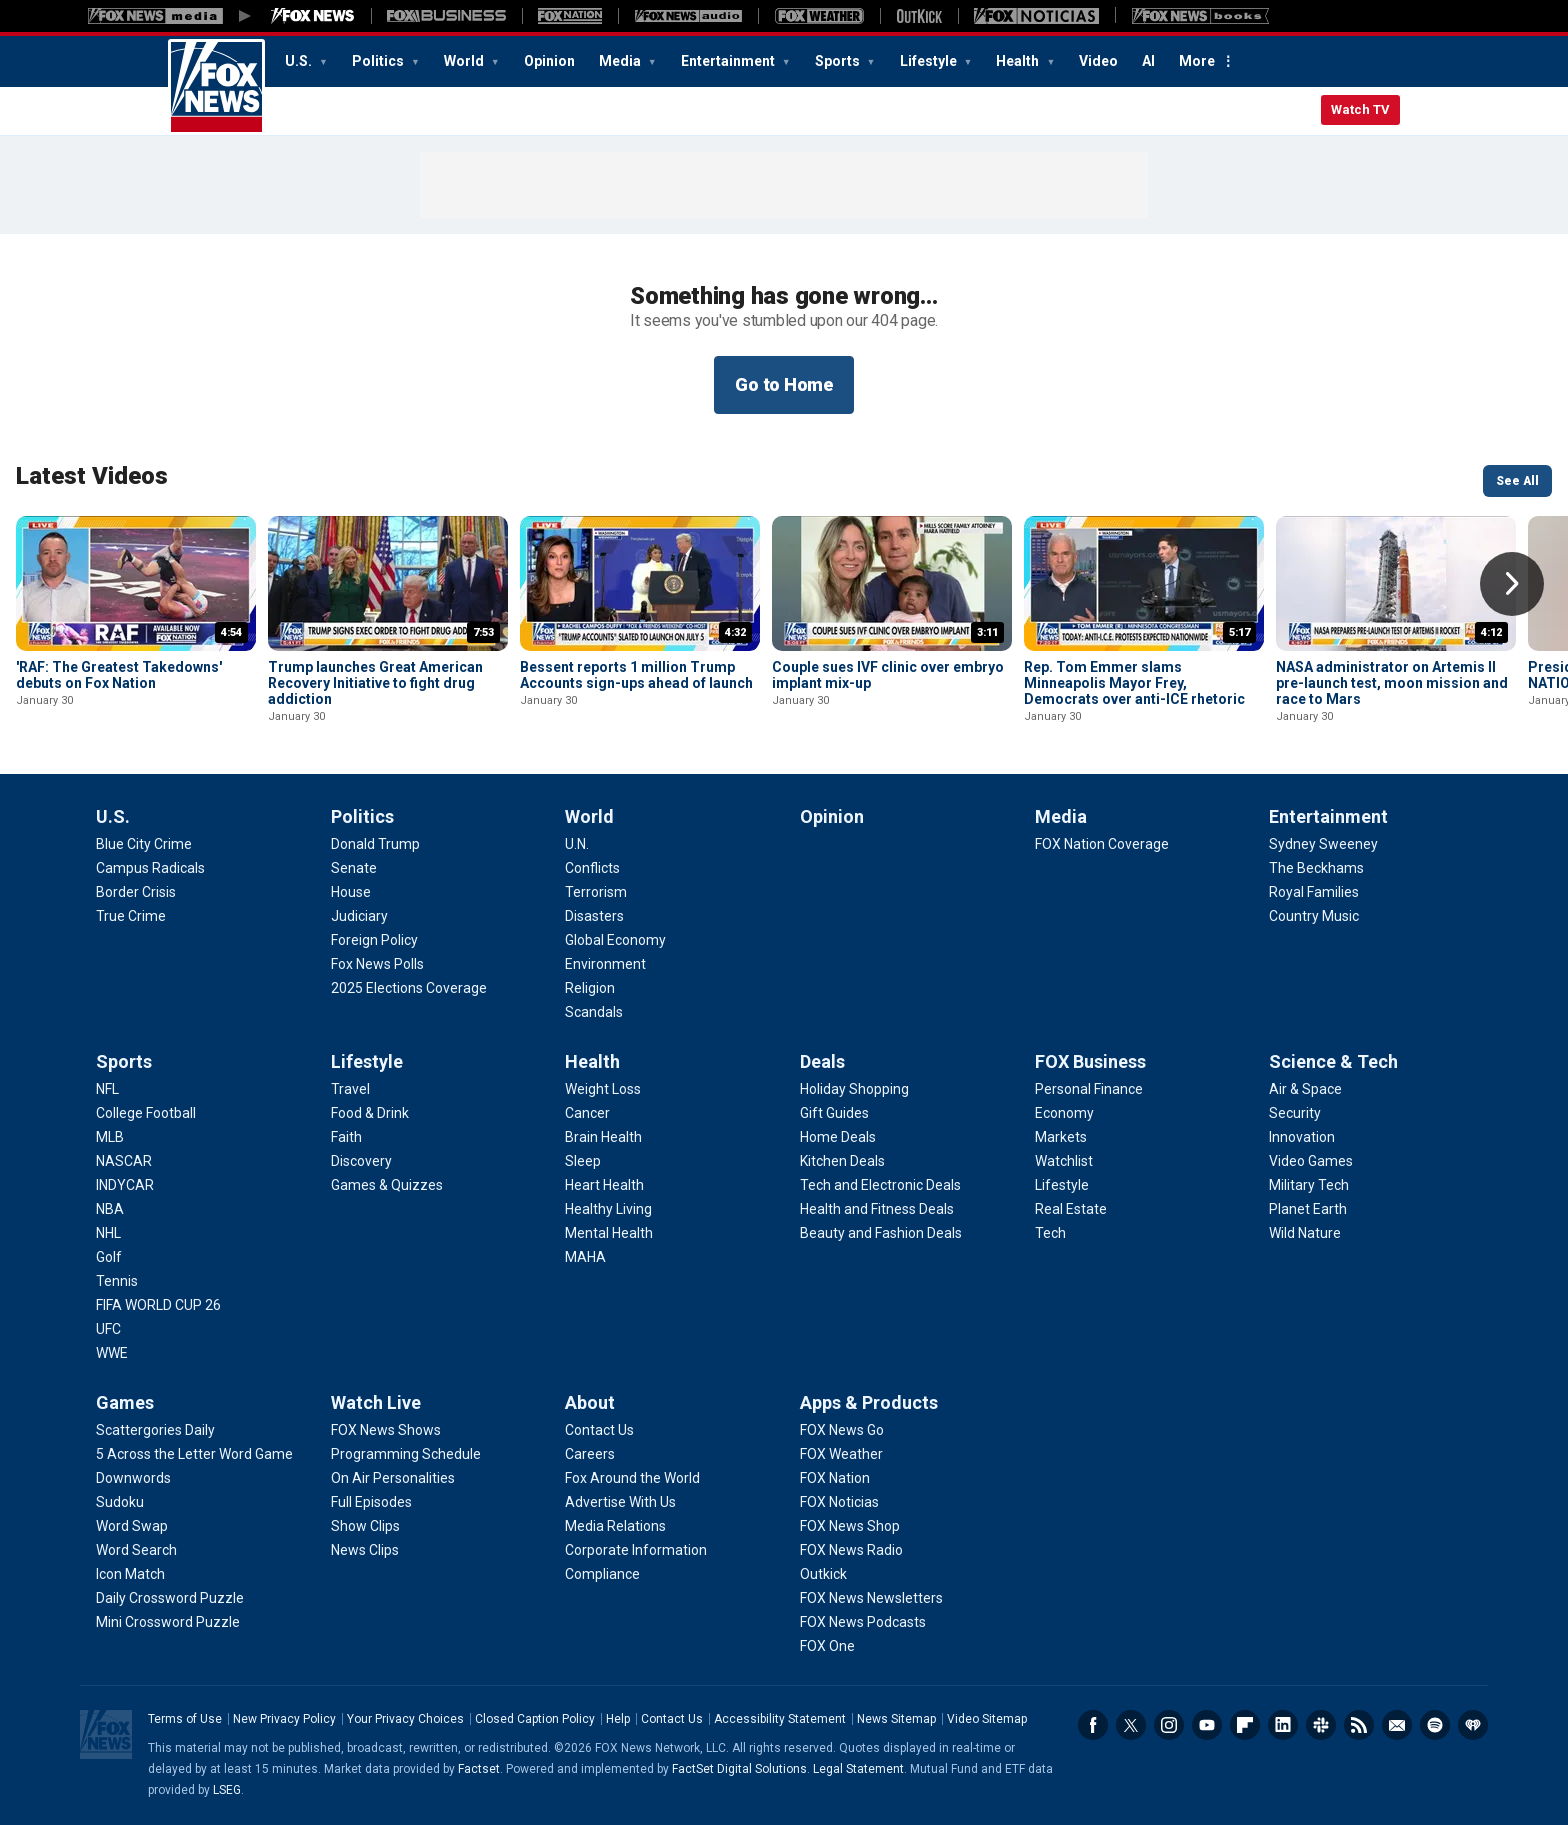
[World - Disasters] (594, 916)
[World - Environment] (605, 964)
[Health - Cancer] (587, 1113)
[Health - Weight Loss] (603, 1089)
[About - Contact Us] (599, 1430)
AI (1148, 61)
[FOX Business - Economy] (1064, 1113)
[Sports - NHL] (108, 1233)
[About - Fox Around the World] (632, 1478)
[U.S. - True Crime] (131, 916)
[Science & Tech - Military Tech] (1309, 1185)
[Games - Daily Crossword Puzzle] (170, 1598)
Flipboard (1245, 1725)
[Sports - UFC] (108, 1329)
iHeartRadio (1473, 1725)
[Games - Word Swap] (132, 1526)
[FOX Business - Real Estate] (1071, 1209)
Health (1019, 61)
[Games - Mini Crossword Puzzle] (168, 1622)
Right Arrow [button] (1512, 584)
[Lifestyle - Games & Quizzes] (387, 1185)
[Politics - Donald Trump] (375, 844)
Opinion (549, 61)
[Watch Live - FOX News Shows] (386, 1430)
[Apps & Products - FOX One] (827, 1646)
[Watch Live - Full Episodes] (371, 1502)
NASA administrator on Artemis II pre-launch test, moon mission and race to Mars (1392, 683)
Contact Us (672, 1719)
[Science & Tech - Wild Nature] (1305, 1233)
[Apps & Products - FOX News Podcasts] (863, 1622)
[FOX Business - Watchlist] (1064, 1161)
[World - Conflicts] (592, 868)
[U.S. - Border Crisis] (136, 892)
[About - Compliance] (602, 1574)
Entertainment (729, 61)
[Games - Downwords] (133, 1478)
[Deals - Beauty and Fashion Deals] (881, 1233)
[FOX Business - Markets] (1061, 1137)
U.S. (300, 61)
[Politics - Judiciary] (359, 916)
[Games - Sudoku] (120, 1502)
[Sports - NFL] (107, 1089)
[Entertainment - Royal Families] (1314, 892)
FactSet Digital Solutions (739, 1769)
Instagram (1169, 1725)
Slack (1321, 1725)
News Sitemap (896, 1719)
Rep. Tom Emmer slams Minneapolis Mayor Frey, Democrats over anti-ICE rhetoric (1134, 683)
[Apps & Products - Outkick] (823, 1574)
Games (125, 1402)
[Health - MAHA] (585, 1257)
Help (618, 1719)
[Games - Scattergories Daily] (155, 1430)
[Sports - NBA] (110, 1209)
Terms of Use (185, 1719)
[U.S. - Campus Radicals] (150, 868)
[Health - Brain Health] (603, 1137)
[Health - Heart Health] (604, 1185)
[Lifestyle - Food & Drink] (370, 1113)
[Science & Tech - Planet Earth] (1308, 1209)
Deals (822, 1061)
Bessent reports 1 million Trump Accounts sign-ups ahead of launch (636, 675)
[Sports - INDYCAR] (125, 1185)
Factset (479, 1769)
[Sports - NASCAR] (124, 1161)
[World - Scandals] (594, 1012)
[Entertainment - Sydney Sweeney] (1323, 844)
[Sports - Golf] (109, 1257)
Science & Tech (1333, 1061)
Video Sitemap (987, 1719)
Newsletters (1397, 1725)
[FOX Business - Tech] (1050, 1233)
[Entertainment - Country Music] (1314, 916)
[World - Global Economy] (615, 940)
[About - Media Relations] (615, 1526)
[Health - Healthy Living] (608, 1209)
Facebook (1093, 1725)
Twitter (1131, 1725)
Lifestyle (930, 61)
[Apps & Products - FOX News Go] (842, 1430)
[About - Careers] (590, 1454)
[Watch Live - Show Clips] (365, 1526)
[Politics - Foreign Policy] (374, 940)
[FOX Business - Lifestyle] (1062, 1185)
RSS (1359, 1725)
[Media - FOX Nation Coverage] (1102, 844)
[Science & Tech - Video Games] (1311, 1161)
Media (621, 61)
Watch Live (376, 1402)
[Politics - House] (351, 892)
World (465, 61)
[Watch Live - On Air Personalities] (393, 1478)
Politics (379, 61)
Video (1098, 61)
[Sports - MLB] (110, 1137)
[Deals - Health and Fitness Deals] (877, 1209)
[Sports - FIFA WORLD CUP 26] (158, 1305)
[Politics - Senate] (354, 868)
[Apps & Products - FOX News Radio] (851, 1550)
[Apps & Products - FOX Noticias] (839, 1502)
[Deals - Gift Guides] (834, 1113)
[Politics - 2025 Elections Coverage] (409, 988)
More (1197, 61)
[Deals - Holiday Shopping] (854, 1089)
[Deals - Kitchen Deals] (842, 1161)
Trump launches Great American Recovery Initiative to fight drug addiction (375, 683)
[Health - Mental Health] (609, 1233)
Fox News (216, 87)
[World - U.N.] (577, 844)
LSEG (227, 1790)
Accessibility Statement (780, 1719)
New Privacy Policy (284, 1719)
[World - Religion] (590, 988)
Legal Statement (858, 1769)
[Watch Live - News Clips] (365, 1550)
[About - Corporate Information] (636, 1550)
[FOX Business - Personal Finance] (1089, 1089)
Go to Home (784, 384)
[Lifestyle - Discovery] (361, 1161)
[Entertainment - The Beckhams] (1316, 868)
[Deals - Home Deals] (838, 1137)
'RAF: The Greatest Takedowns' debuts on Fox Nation (119, 675)
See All (1517, 481)
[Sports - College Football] (146, 1113)
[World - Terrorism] (596, 892)
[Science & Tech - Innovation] (1302, 1137)
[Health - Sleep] (583, 1161)
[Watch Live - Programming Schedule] (406, 1454)
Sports (839, 61)
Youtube (1207, 1725)
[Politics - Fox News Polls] (377, 964)
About (590, 1402)
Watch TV (1360, 109)
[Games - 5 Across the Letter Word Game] (194, 1454)
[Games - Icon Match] (130, 1574)
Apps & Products (869, 1402)
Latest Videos (92, 476)
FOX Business (1090, 1061)
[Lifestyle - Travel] (350, 1089)
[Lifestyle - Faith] (346, 1137)
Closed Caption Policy (535, 1719)
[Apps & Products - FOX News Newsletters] (871, 1598)
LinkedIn (1283, 1725)
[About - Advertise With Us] (620, 1502)
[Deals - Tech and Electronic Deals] (880, 1185)
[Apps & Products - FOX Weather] (841, 1454)
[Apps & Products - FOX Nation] (835, 1478)
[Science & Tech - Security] (1295, 1113)
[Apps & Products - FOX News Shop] (850, 1526)
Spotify (1435, 1725)
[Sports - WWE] (112, 1353)
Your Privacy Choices (405, 1719)
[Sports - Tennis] (117, 1281)
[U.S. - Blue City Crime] (144, 844)
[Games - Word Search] (136, 1550)
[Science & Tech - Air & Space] (1305, 1089)
